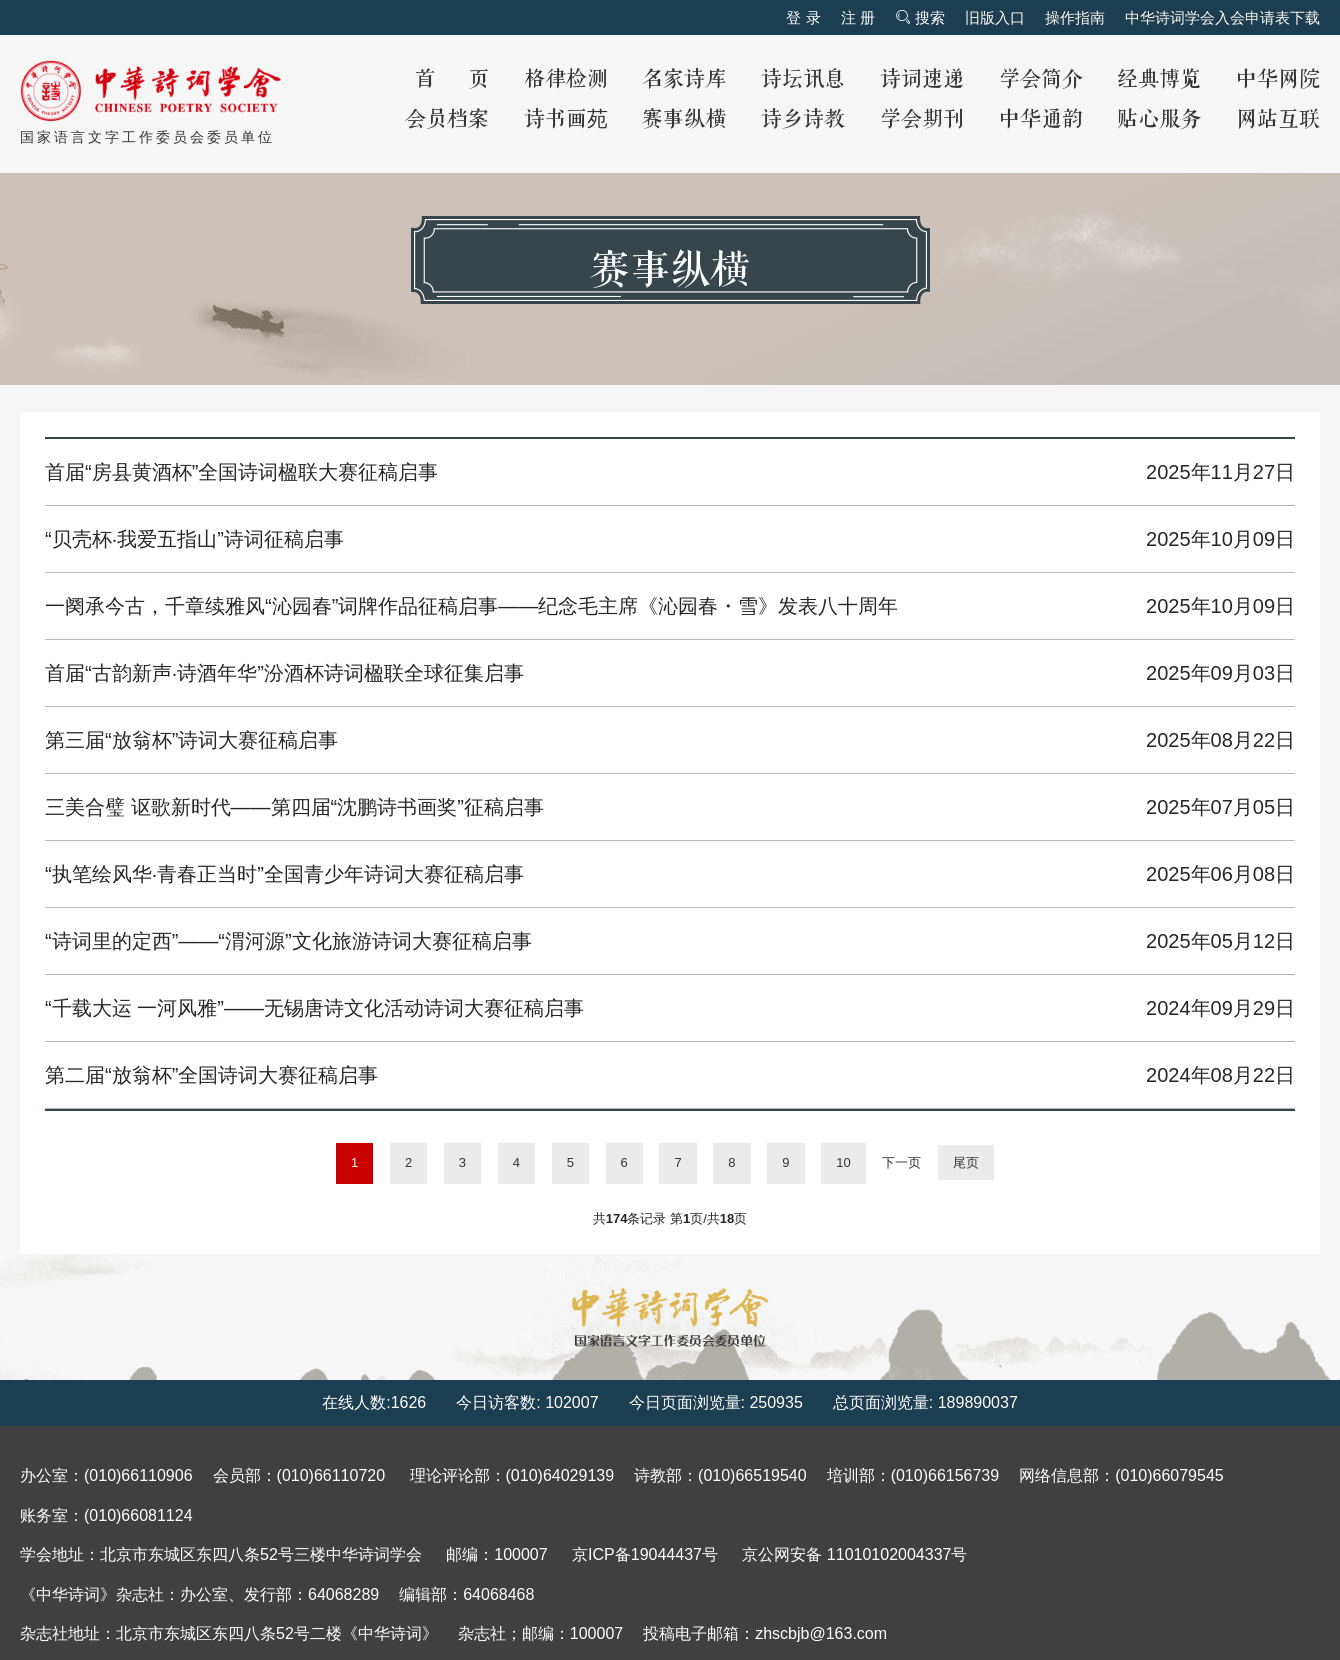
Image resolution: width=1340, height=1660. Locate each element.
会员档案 (447, 119)
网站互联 (1278, 119)
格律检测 (566, 79)
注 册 (858, 17)
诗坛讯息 (803, 79)
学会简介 (1041, 79)
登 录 (803, 17)
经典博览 (1159, 79)
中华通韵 (1041, 119)
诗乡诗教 (803, 119)
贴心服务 (1159, 119)
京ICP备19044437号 (645, 1554)
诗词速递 (922, 79)
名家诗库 (684, 79)
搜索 (920, 17)
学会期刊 (922, 119)
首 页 (452, 79)
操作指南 (1075, 17)
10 (843, 1162)
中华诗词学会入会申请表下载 (1222, 17)
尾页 (966, 1162)
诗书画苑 (566, 119)
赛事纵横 (684, 119)
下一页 (901, 1162)
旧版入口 (995, 17)
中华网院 (1278, 79)
